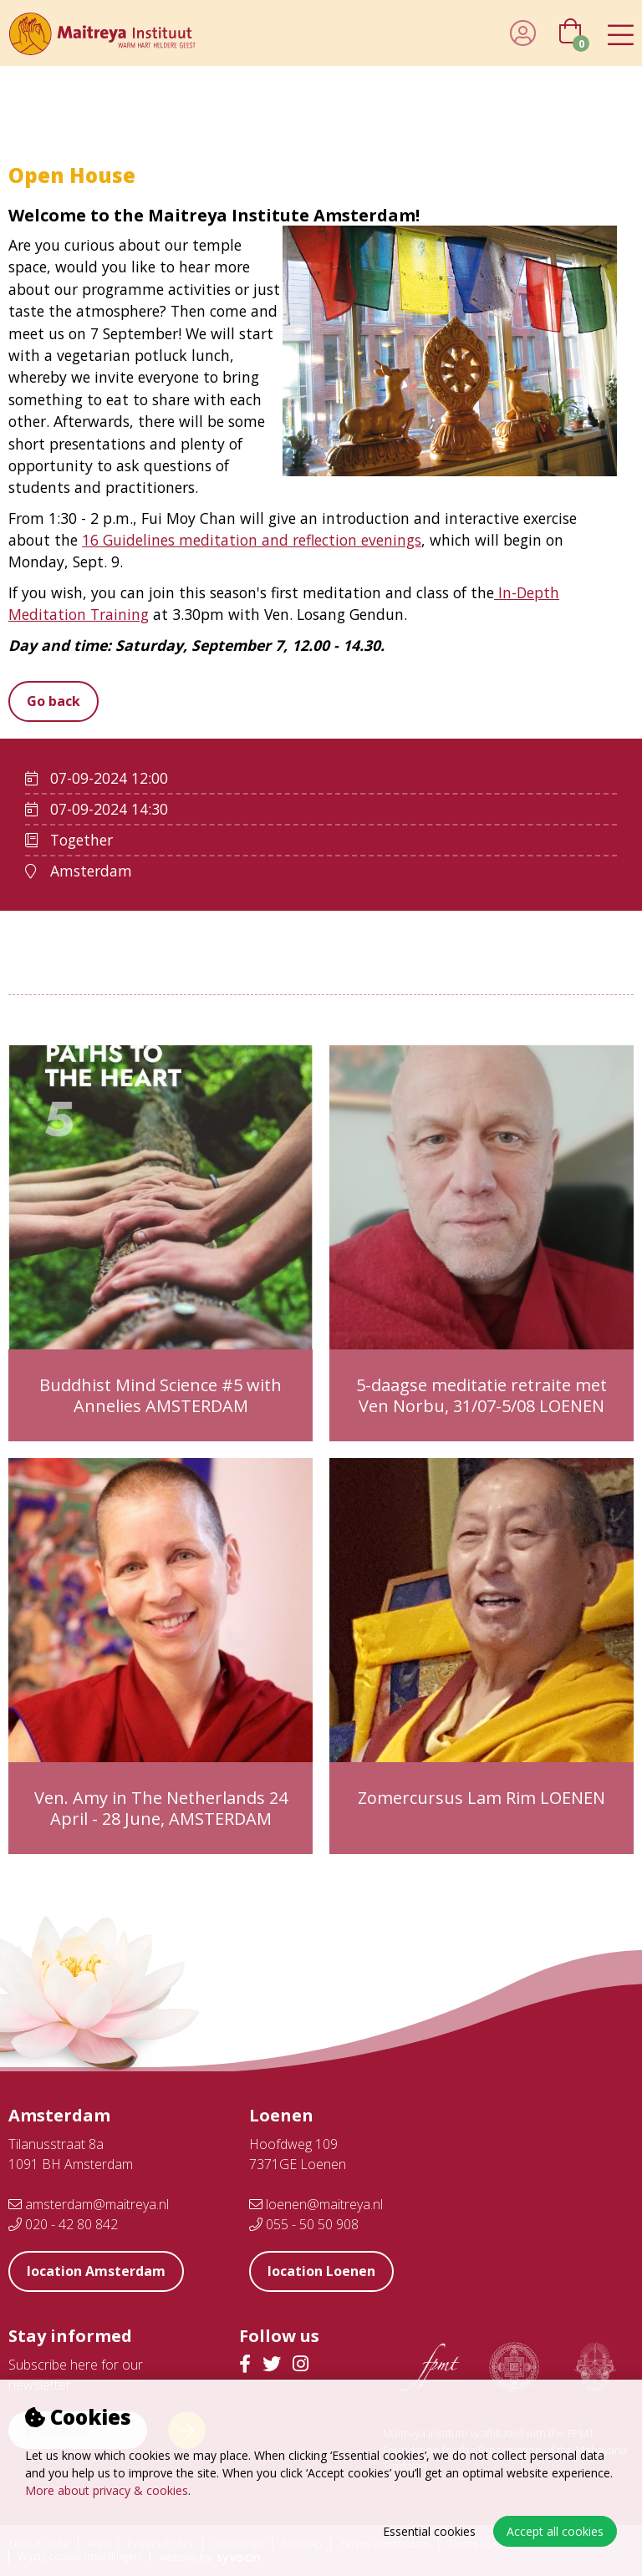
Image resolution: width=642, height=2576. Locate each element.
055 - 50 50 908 (304, 2224)
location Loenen (321, 2271)
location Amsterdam (96, 2271)
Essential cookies (429, 2531)
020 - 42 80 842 (63, 2224)
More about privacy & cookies (106, 2490)
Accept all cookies (555, 2531)
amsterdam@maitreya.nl (88, 2204)
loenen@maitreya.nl (316, 2204)
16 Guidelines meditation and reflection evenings (251, 540)
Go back (53, 701)
